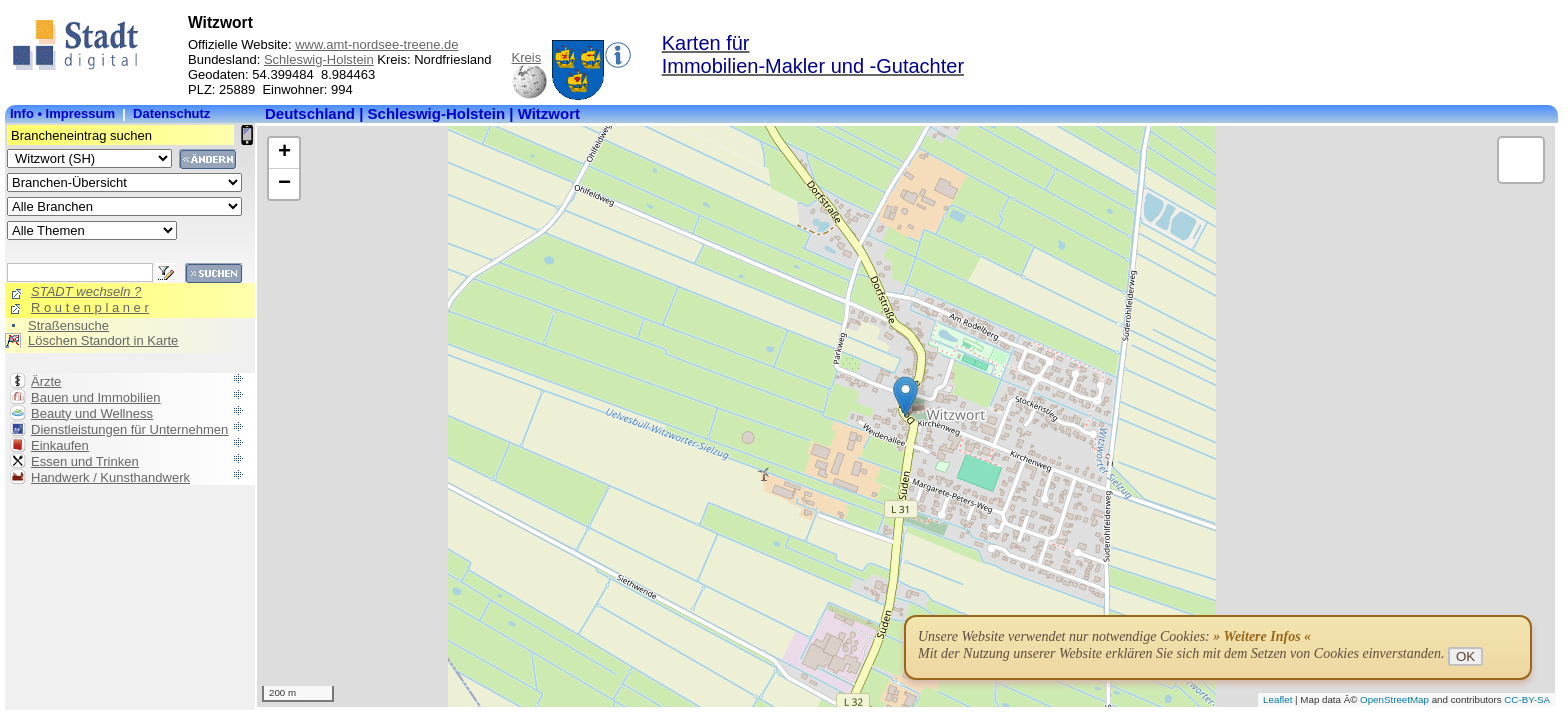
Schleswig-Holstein (319, 59)
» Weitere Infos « (1262, 636)
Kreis (527, 57)
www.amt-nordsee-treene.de (376, 44)
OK (1465, 656)
